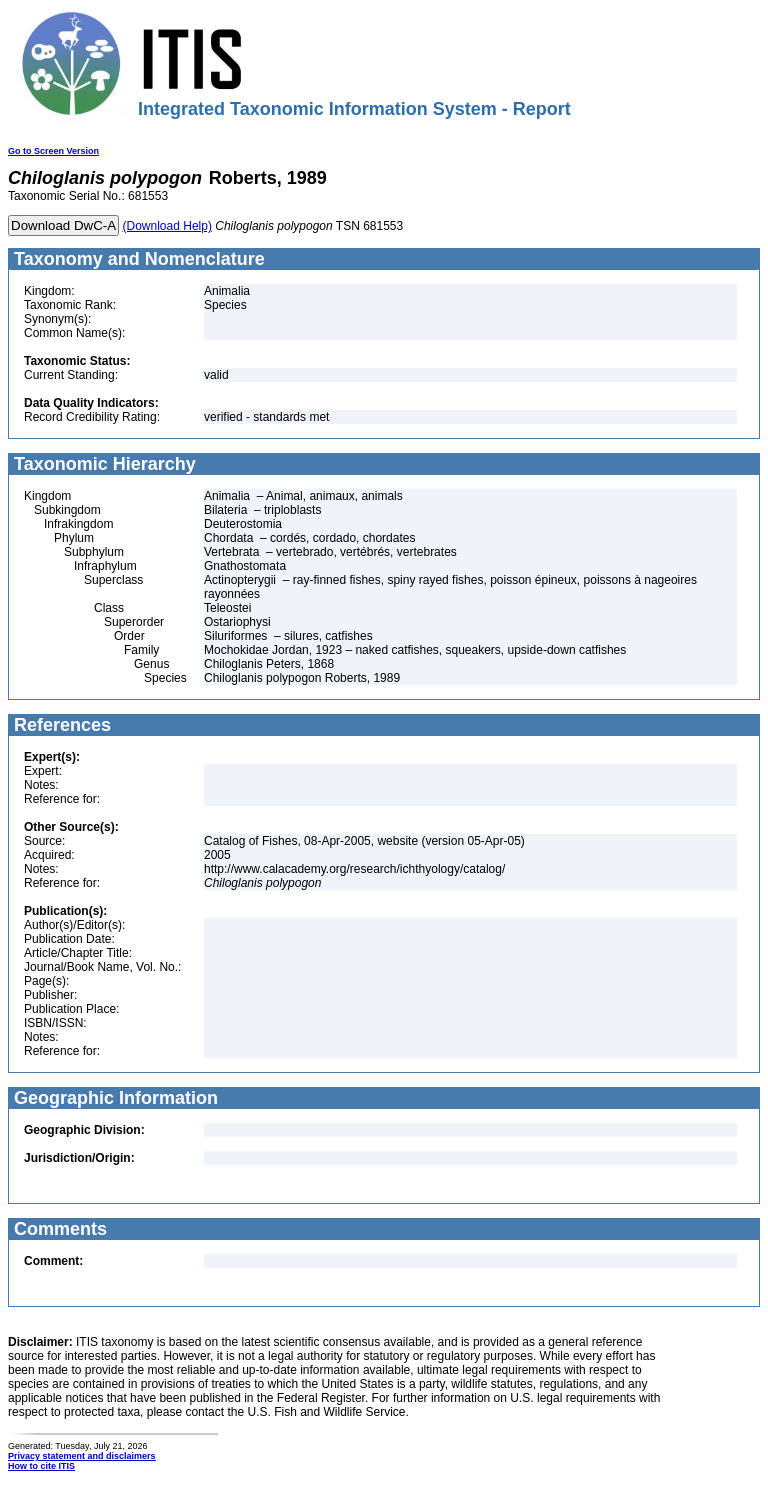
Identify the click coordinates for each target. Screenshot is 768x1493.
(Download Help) (167, 226)
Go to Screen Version (53, 151)
